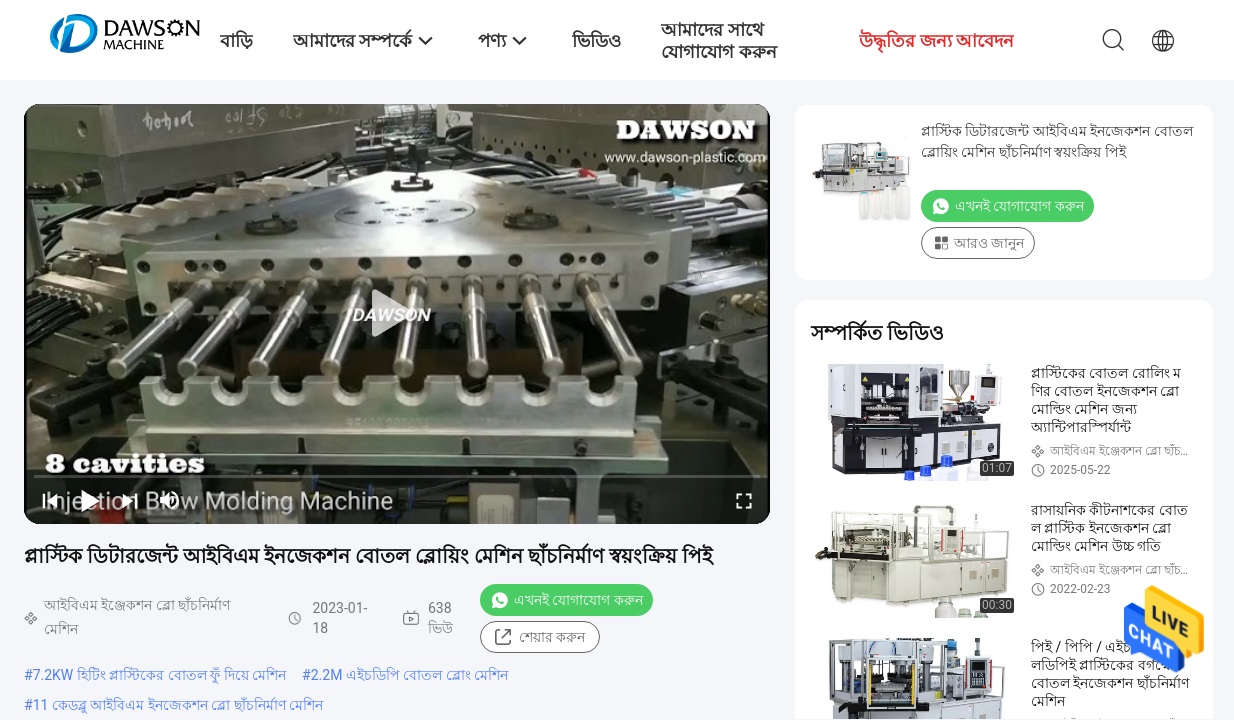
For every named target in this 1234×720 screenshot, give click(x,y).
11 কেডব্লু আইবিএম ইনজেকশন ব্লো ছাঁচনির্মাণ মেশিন (178, 705)
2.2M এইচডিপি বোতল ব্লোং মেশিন (410, 675)
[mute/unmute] (170, 500)
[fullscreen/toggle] (744, 500)
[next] (130, 500)
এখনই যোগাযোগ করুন (566, 600)
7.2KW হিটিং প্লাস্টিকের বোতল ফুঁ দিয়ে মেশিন (159, 675)
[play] (397, 314)
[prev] (50, 500)
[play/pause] (90, 500)
